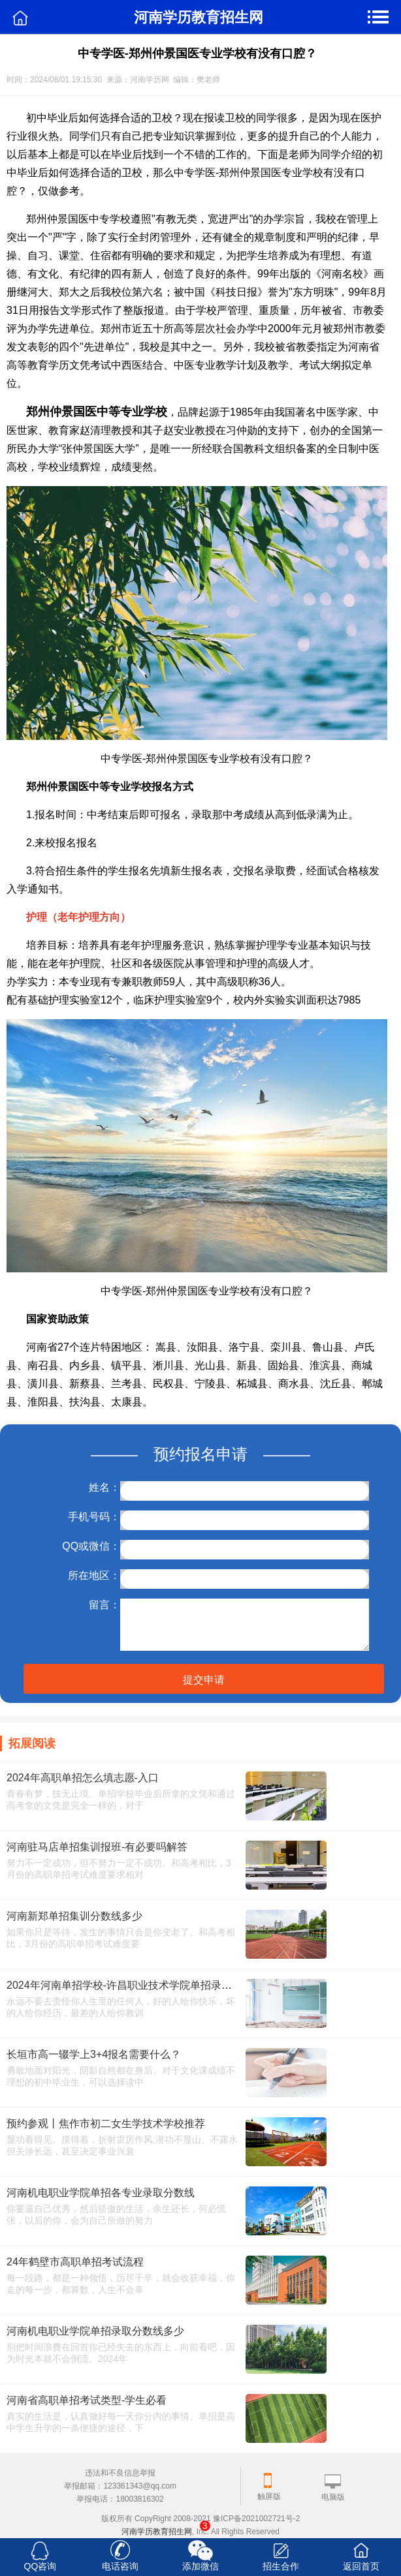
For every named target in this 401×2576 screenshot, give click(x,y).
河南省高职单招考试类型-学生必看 (87, 2400)
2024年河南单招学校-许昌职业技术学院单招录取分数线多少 (145, 1985)
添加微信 (200, 2566)
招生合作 (281, 2566)
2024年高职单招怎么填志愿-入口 (83, 1777)
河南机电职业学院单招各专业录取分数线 (101, 2192)
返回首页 (361, 2566)
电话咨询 (120, 2566)
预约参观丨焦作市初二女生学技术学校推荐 (106, 2123)
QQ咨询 (40, 2566)
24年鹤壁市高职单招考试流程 (75, 2261)
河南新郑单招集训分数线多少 (74, 1916)
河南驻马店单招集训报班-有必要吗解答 (97, 1846)
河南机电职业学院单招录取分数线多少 (95, 2331)
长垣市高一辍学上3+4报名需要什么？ (94, 2054)
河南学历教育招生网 (156, 2531)
